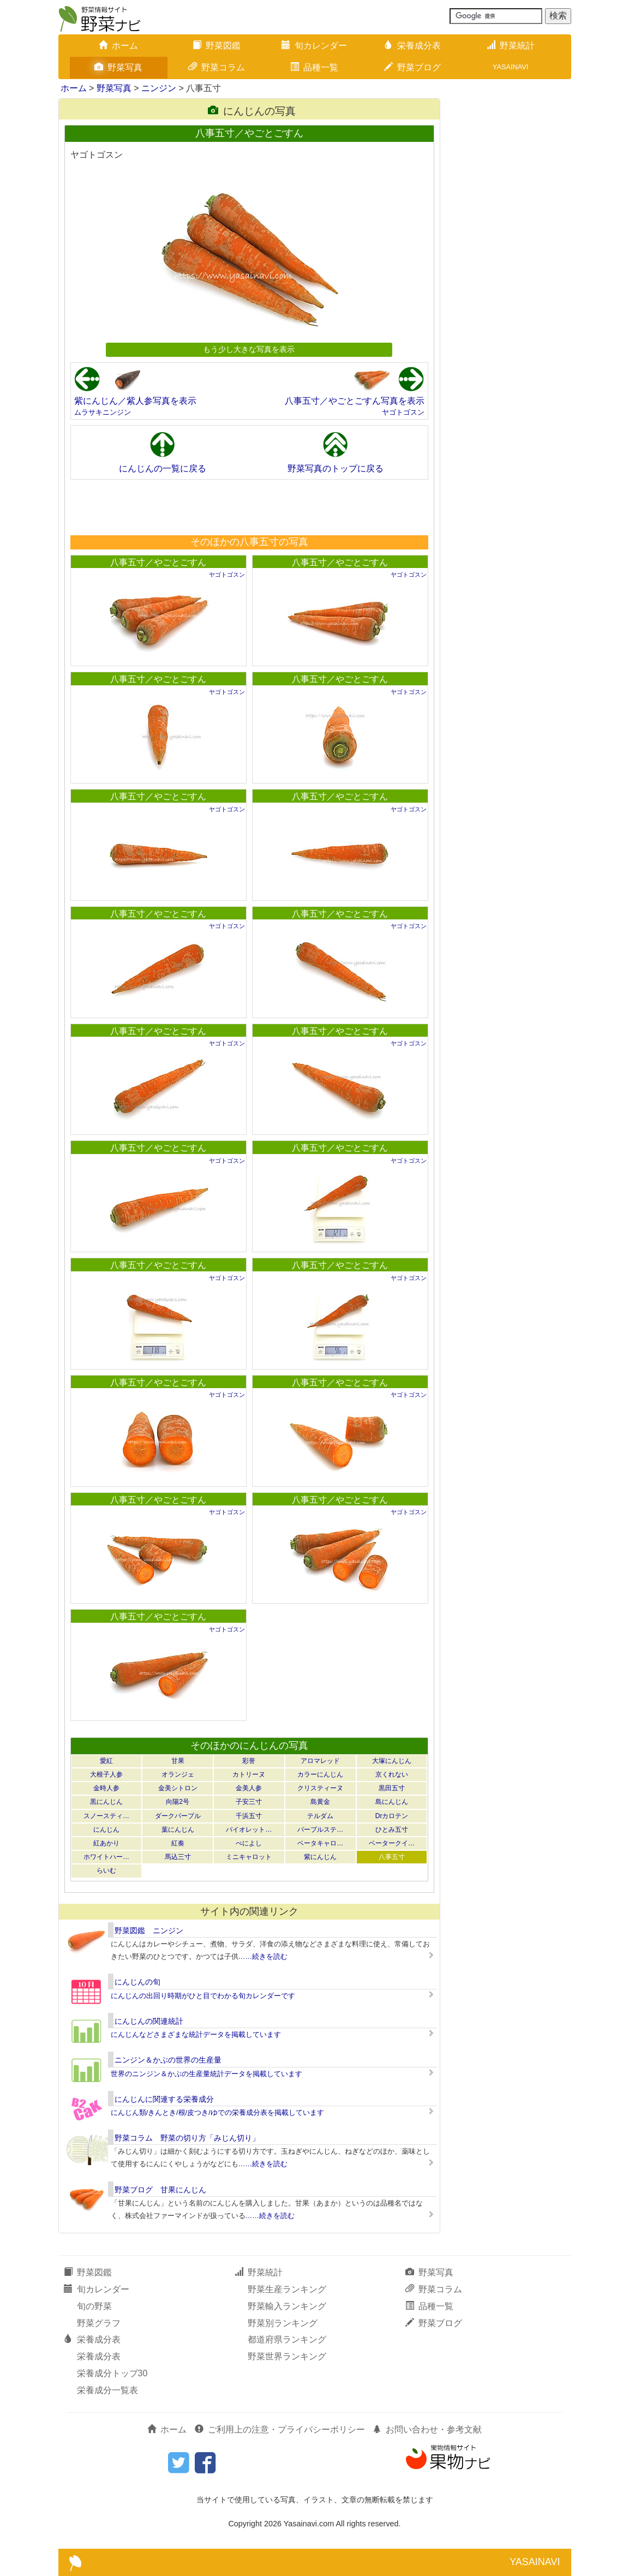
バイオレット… (249, 1829)
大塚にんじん (391, 1761)
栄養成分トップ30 (112, 2373)
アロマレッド (320, 1761)
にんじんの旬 (137, 1981)
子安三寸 (249, 1802)
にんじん (106, 1829)
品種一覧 (314, 67)
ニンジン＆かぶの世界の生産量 (168, 2059)
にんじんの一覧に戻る (162, 468)
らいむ (106, 1870)
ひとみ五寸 (391, 1829)
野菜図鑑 (217, 45)
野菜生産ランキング (287, 2289)
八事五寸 (392, 1857)
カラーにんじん (320, 1774)
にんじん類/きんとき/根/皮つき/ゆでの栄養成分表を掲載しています (217, 2112)
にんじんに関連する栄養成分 (164, 2099)
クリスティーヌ (320, 1788)
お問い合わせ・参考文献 (427, 2429)
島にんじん (391, 1802)
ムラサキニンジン (102, 412)
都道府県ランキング (287, 2339)
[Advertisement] (248, 507)
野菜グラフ (99, 2323)
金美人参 (249, 1788)
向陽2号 (177, 1802)
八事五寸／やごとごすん (158, 562)
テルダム (320, 1816)
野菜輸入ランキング (287, 2306)
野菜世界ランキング (287, 2356)
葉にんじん (177, 1829)
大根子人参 (106, 1774)
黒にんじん (106, 1802)
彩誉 (248, 1761)
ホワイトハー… (106, 1857)
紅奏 (177, 1843)
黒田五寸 (392, 1788)
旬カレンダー (314, 45)
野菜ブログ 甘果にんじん (160, 2189)
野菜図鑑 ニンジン (149, 1930)
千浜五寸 (249, 1816)
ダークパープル (178, 1816)
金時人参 (106, 1788)
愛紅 (106, 1761)
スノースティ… (106, 1816)
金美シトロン (177, 1788)
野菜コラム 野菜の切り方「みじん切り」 (187, 2137)
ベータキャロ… (320, 1843)
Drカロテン (392, 1816)
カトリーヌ (248, 1774)
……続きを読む (263, 1956)
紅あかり (106, 1843)
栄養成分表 (412, 45)
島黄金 (320, 1802)
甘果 (177, 1761)
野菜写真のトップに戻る (335, 468)
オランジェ (177, 1774)
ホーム (118, 45)
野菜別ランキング (283, 2323)
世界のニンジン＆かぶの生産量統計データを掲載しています (206, 2074)
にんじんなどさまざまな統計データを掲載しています (196, 2034)
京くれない (391, 1774)
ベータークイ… (392, 1843)
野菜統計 (511, 45)
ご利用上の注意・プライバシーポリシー (280, 2429)
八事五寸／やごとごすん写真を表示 (354, 400)
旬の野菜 (94, 2306)
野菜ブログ (412, 67)
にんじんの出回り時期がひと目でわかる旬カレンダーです (203, 1996)
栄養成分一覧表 (107, 2390)
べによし (249, 1843)
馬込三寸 (178, 1857)
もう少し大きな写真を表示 (249, 349)
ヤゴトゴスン (403, 412)
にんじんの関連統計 (149, 2021)
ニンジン (158, 88)
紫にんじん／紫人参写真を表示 (135, 400)
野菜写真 (118, 67)
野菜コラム (216, 67)
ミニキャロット (249, 1857)
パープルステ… (320, 1829)
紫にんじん (320, 1857)
